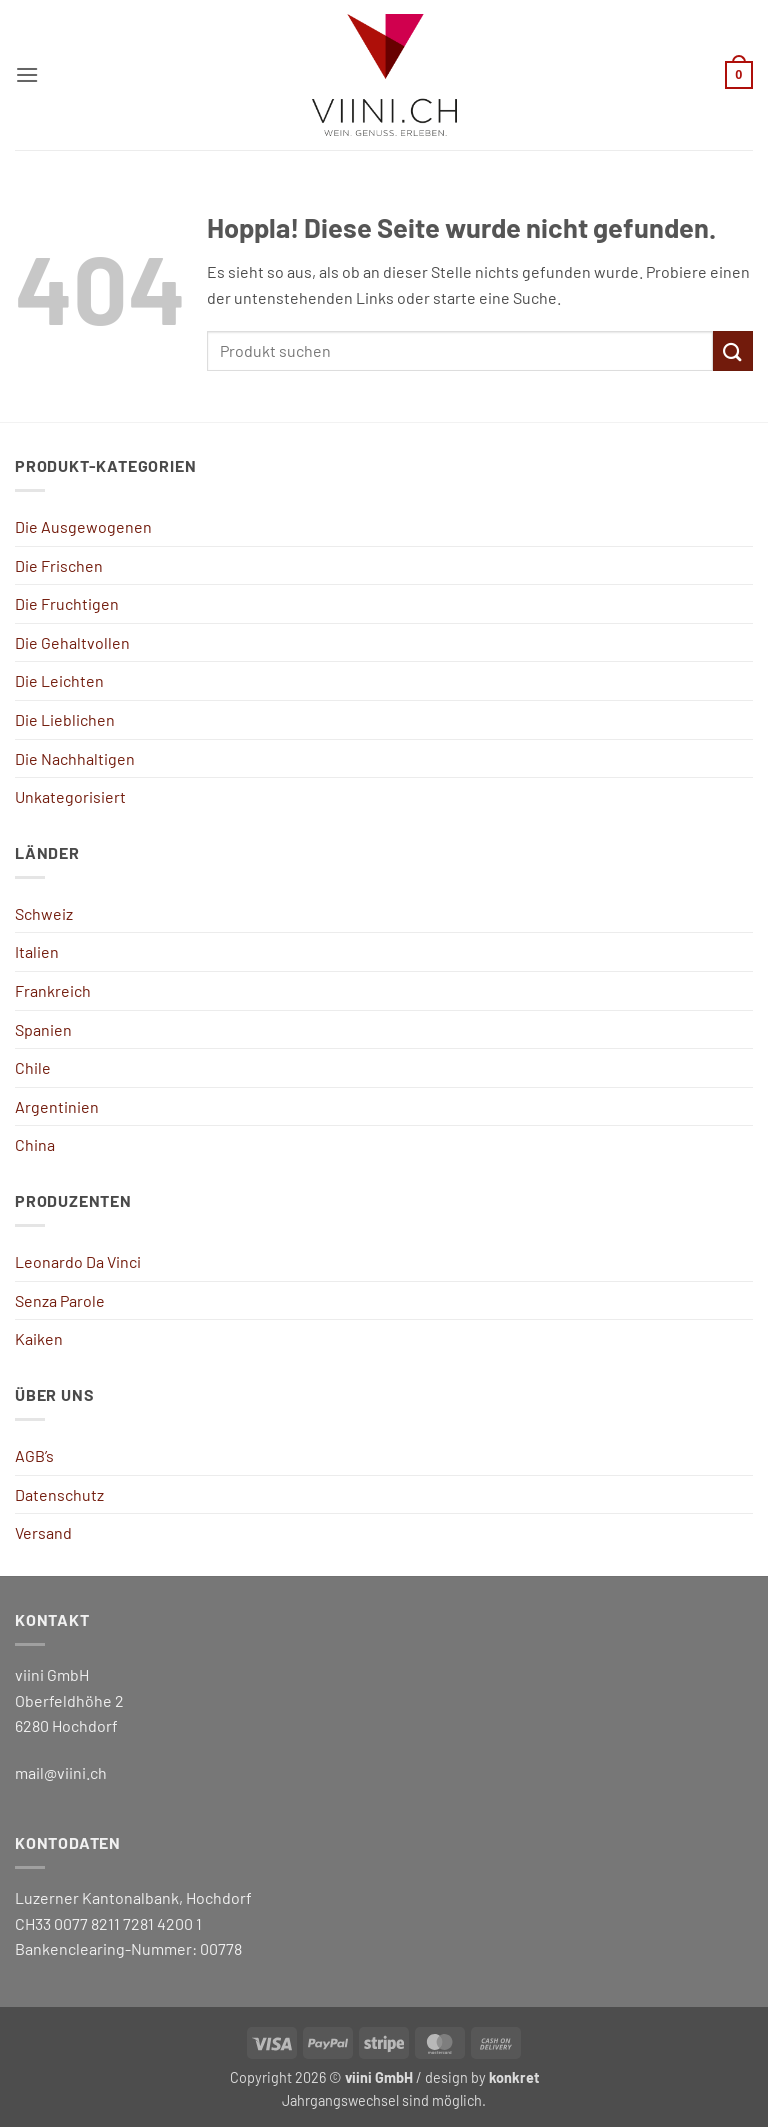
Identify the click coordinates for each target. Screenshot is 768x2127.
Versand (43, 1532)
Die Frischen (59, 565)
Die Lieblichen (65, 719)
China (35, 1144)
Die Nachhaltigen (75, 758)
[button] (27, 74)
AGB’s (34, 1455)
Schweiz (44, 913)
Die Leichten (59, 680)
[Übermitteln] (733, 350)
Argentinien (57, 1106)
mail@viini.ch (61, 1772)
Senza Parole (60, 1300)
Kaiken (39, 1338)
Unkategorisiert (70, 796)
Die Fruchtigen (67, 603)
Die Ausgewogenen (83, 526)
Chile (33, 1067)
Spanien (43, 1029)
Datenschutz (59, 1494)
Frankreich (53, 990)
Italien (37, 951)
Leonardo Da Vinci (78, 1261)
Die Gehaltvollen (72, 642)
